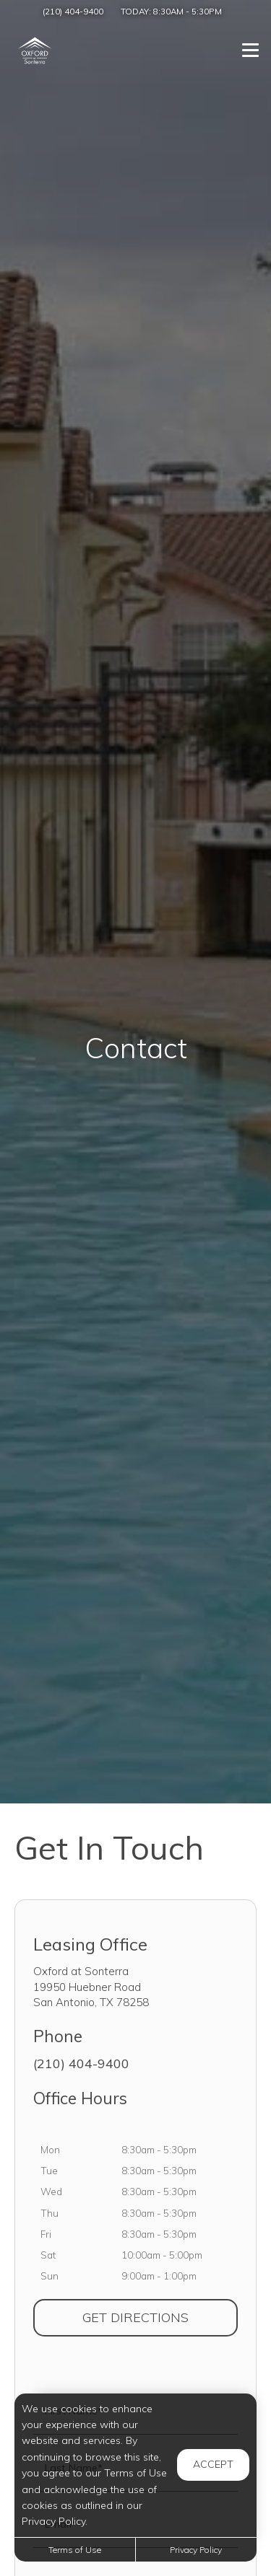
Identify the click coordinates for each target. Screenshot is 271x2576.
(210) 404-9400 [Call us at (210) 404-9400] (73, 11)
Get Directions (160, 2317)
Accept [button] (213, 2464)
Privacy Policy (196, 2549)
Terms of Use (74, 2549)
